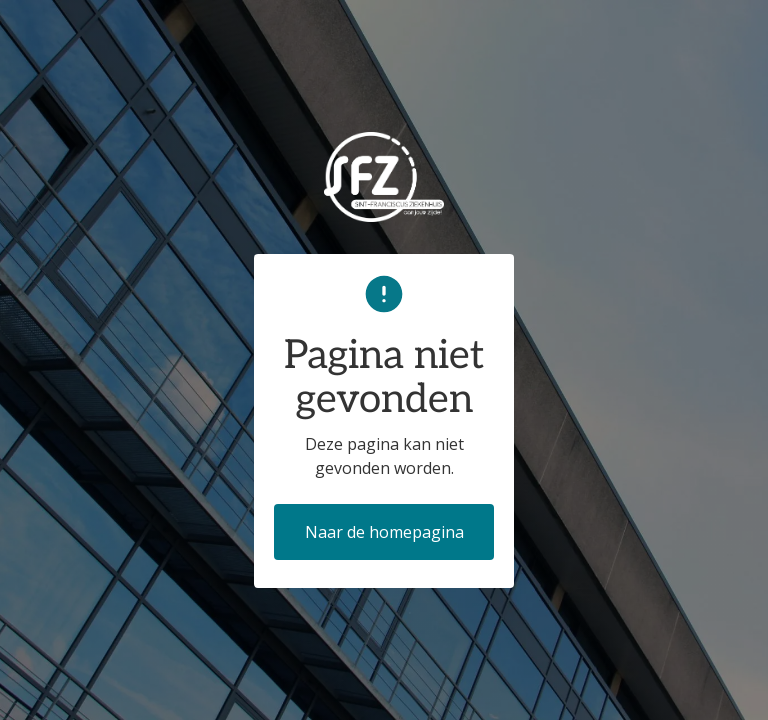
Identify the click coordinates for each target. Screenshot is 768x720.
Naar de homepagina (384, 532)
